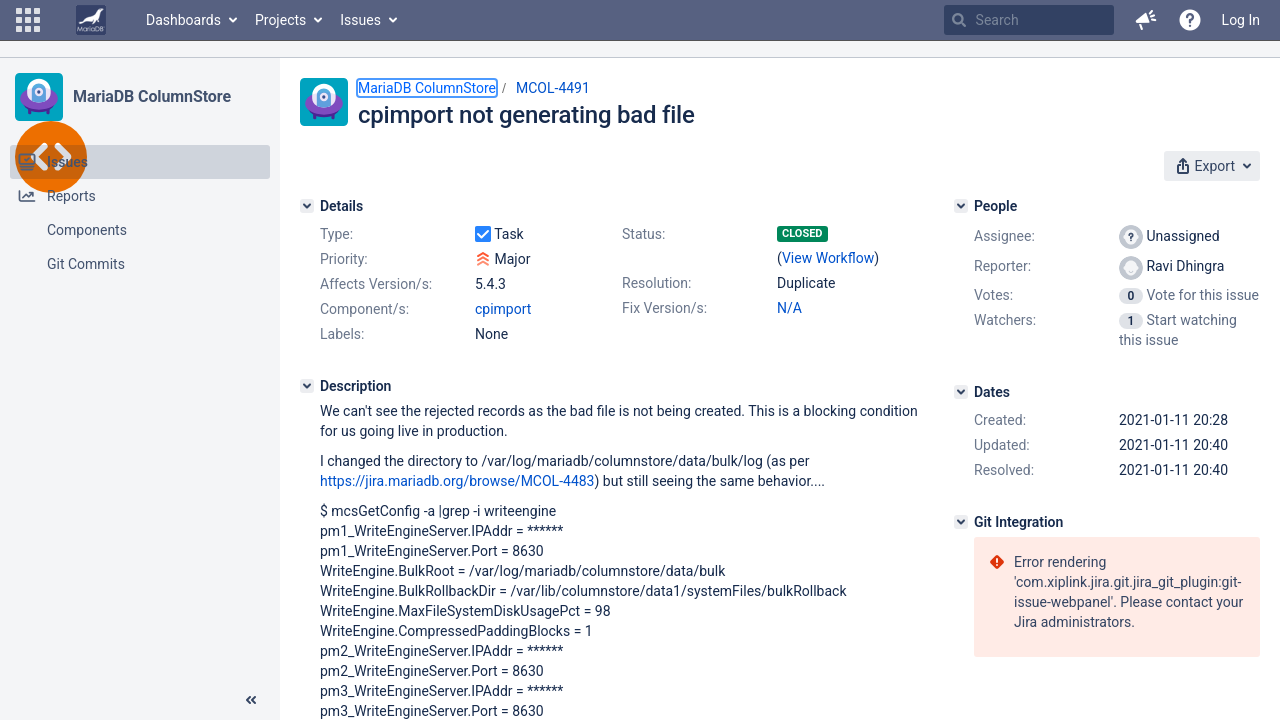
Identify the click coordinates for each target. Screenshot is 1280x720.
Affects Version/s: (376, 284)
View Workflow (828, 258)
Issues (360, 20)
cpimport (503, 309)
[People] (961, 206)
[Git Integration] (961, 522)
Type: (336, 234)
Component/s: (364, 309)
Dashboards (183, 20)
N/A (789, 308)
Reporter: (1002, 266)
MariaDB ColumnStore (152, 96)
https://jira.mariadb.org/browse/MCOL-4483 (457, 481)
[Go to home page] (91, 20)
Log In (1241, 20)
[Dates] (961, 392)
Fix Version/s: (664, 308)
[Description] (307, 386)
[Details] (307, 206)
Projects (280, 20)
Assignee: (1004, 236)
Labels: (342, 334)
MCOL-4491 (553, 88)
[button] (28, 20)
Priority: (344, 259)
